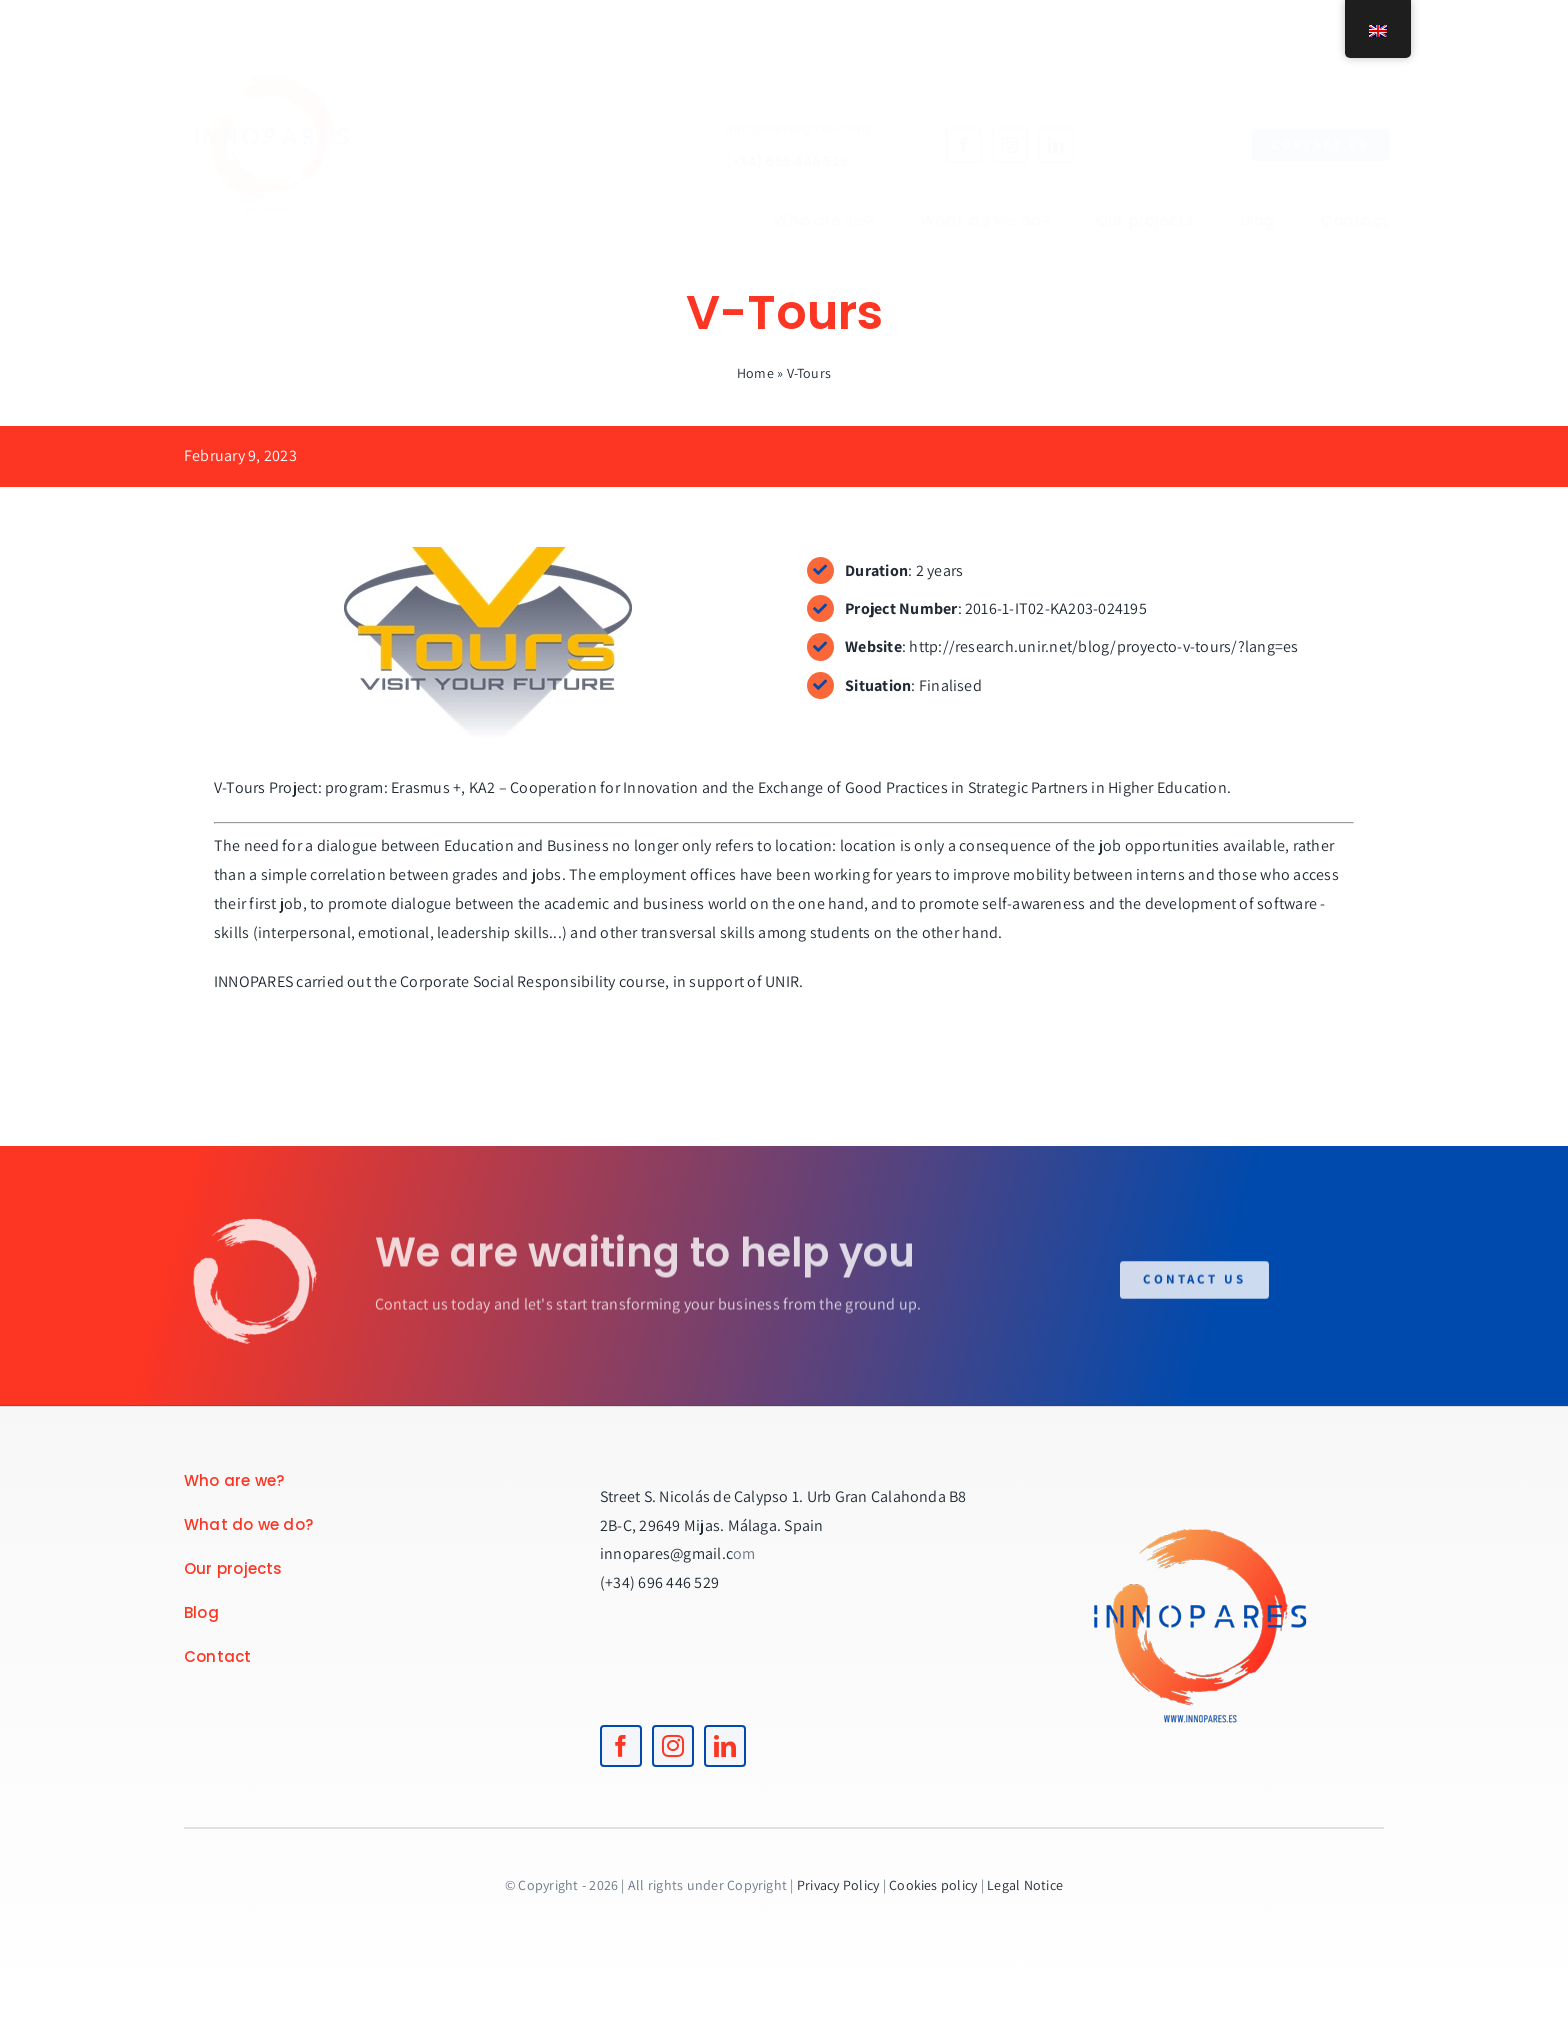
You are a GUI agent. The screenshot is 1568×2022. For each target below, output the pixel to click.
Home (755, 373)
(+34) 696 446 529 (770, 161)
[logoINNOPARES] (288, 37)
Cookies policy (933, 1885)
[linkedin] (1039, 145)
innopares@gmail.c (666, 1553)
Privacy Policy (838, 1885)
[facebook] (947, 145)
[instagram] (993, 145)
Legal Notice (1025, 1885)
